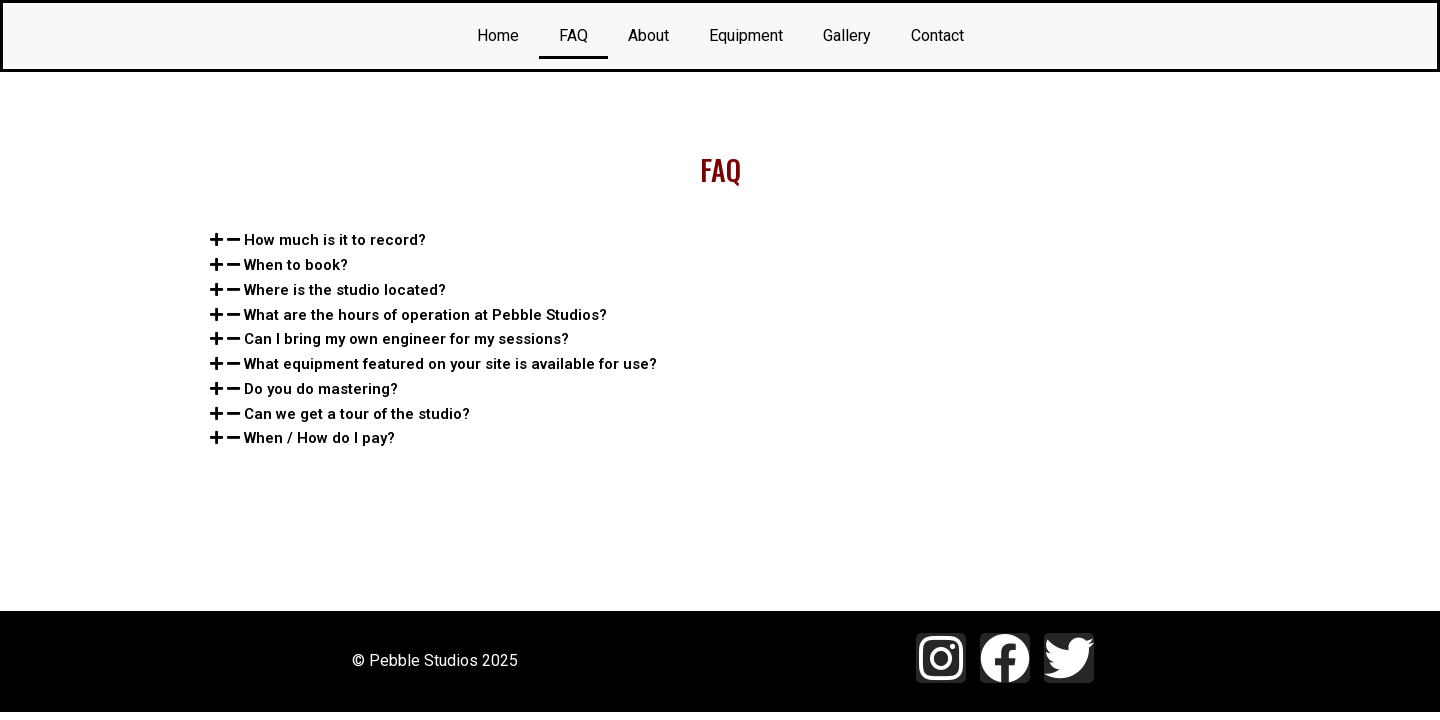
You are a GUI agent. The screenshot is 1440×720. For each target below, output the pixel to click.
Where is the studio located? (345, 290)
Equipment (746, 35)
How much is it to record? (335, 240)
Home (498, 35)
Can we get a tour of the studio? (357, 414)
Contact (937, 35)
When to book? (296, 265)
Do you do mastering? (321, 389)
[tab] (720, 240)
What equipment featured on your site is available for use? (450, 364)
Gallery (847, 35)
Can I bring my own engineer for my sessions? (406, 339)
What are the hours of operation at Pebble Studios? (425, 315)
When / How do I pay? (319, 438)
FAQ (573, 35)
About (648, 35)
